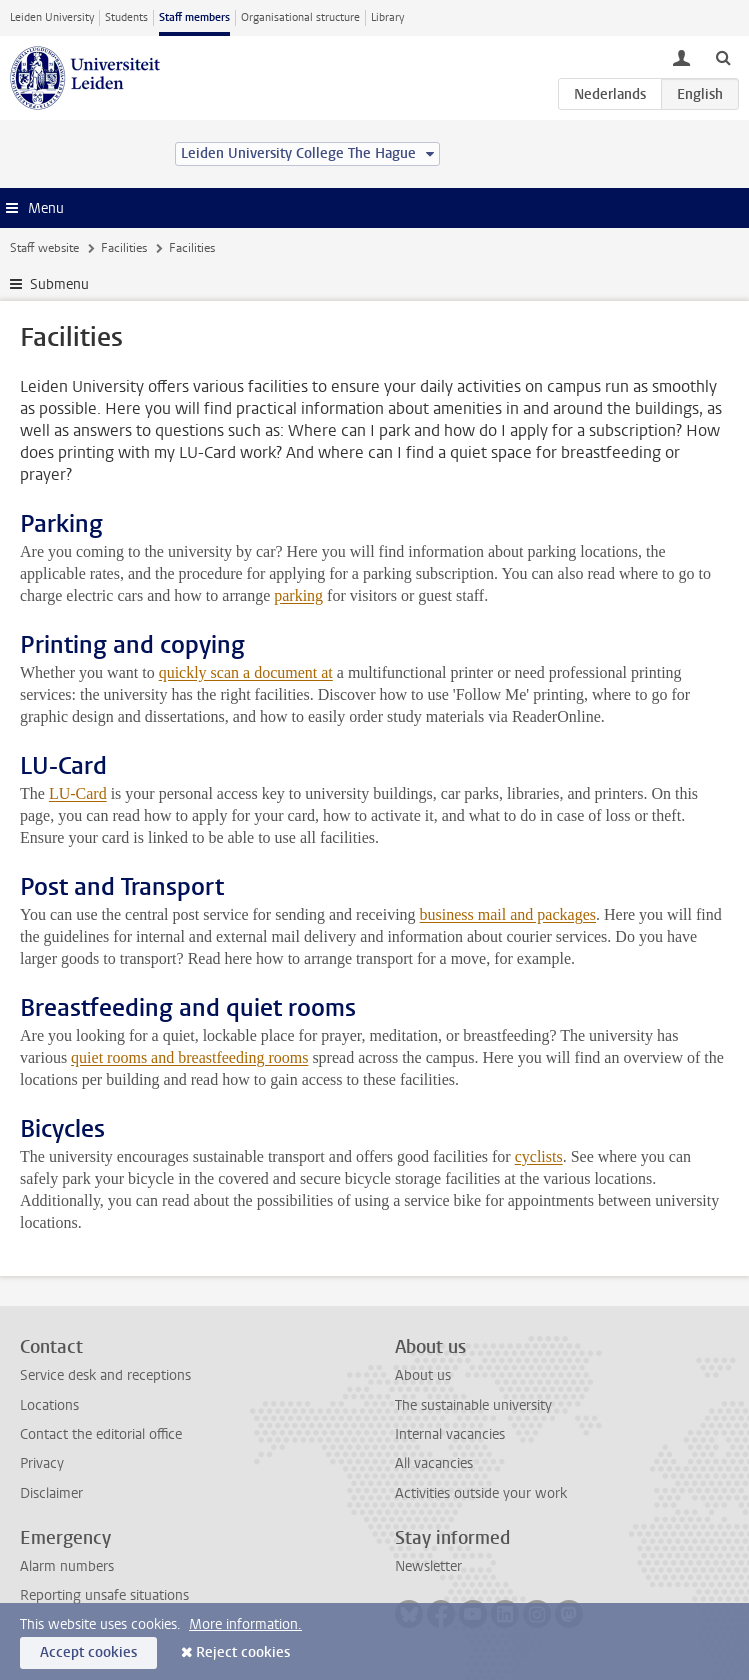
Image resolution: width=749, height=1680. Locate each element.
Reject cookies (243, 1652)
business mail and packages (508, 914)
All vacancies (434, 1463)
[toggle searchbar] (723, 57)
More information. (245, 1624)
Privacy (42, 1463)
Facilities (124, 248)
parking (298, 595)
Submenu (59, 284)
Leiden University (52, 17)
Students (126, 17)
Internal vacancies (450, 1434)
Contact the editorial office (101, 1434)
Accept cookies (88, 1652)
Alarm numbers (67, 1566)
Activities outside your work (481, 1493)
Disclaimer (51, 1493)
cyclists (539, 1156)
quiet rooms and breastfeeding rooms (189, 1057)
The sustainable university (473, 1405)
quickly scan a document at (246, 672)
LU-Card (78, 793)
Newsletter (428, 1566)
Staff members (194, 17)
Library (387, 17)
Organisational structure (300, 17)
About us (423, 1375)
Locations (49, 1405)
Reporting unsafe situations (104, 1595)
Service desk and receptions (105, 1375)
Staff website (44, 248)
